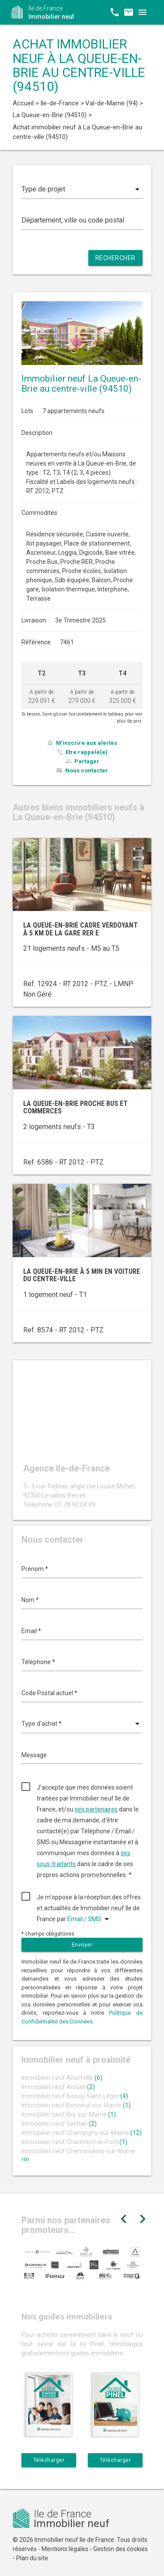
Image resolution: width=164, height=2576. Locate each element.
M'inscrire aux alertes (86, 743)
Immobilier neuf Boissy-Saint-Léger (74, 2096)
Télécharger (49, 2460)
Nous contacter (86, 770)
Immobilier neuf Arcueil (58, 2086)
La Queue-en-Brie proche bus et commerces (75, 1107)
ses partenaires (96, 1809)
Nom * (30, 1599)
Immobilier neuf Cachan (59, 2123)
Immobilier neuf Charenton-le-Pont (74, 2141)
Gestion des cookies (120, 2548)
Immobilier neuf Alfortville (61, 2077)
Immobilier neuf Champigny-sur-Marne (81, 2132)
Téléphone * (38, 1661)
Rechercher (115, 257)
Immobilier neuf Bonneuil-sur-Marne (76, 2105)
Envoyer (82, 1945)
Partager (86, 761)
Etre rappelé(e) (87, 752)
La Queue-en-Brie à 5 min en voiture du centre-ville (81, 1275)
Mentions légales (65, 2548)
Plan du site (32, 2558)
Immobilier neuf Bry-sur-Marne (68, 2114)
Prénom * (34, 1568)
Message (34, 1755)
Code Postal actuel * (49, 1693)
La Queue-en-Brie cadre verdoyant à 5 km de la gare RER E (80, 929)
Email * (31, 1630)
